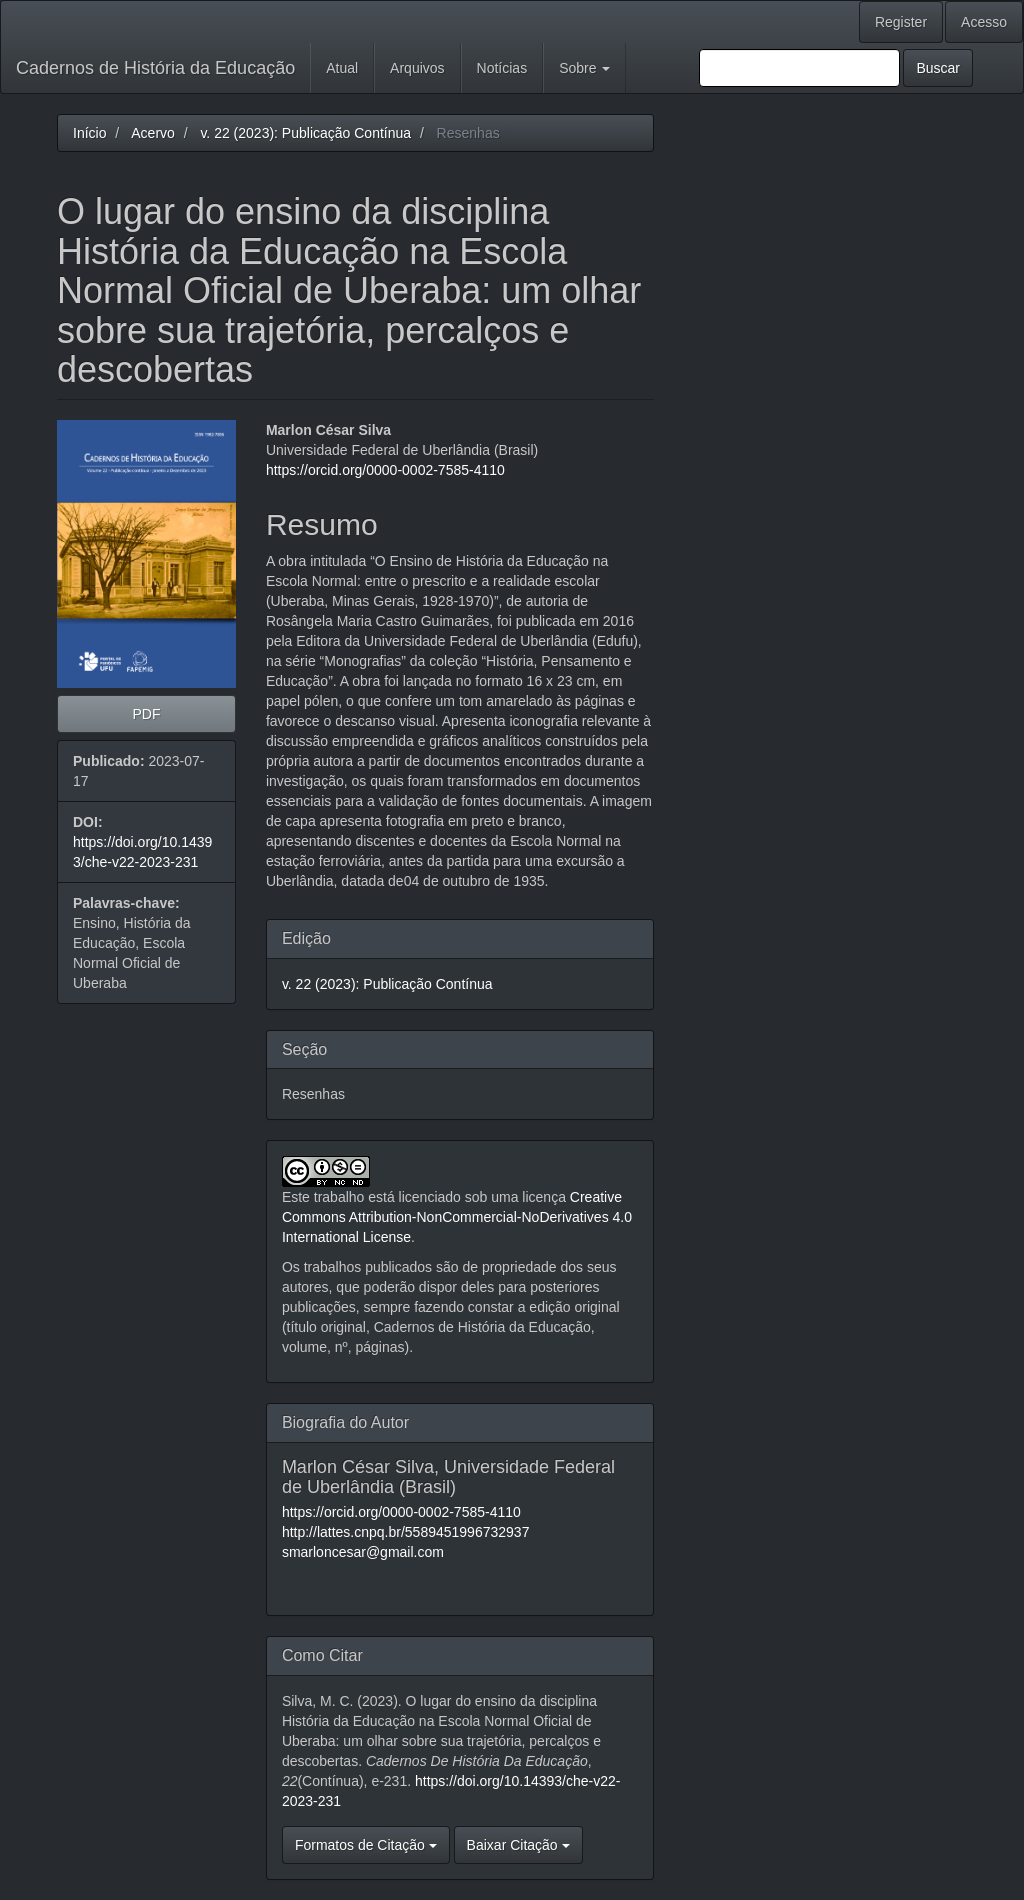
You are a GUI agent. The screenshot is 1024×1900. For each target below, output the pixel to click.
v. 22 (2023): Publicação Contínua (305, 133)
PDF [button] (146, 714)
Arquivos (417, 68)
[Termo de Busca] (799, 68)
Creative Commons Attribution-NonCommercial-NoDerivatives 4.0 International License (457, 1217)
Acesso (984, 22)
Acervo (153, 133)
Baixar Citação (518, 1845)
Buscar (938, 68)
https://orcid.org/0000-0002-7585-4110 (385, 470)
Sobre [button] (584, 68)
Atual (342, 68)
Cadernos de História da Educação (155, 68)
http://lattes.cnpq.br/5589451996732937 (406, 1532)
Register (901, 22)
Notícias (502, 68)
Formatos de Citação (366, 1845)
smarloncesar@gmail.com (363, 1552)
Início (89, 133)
